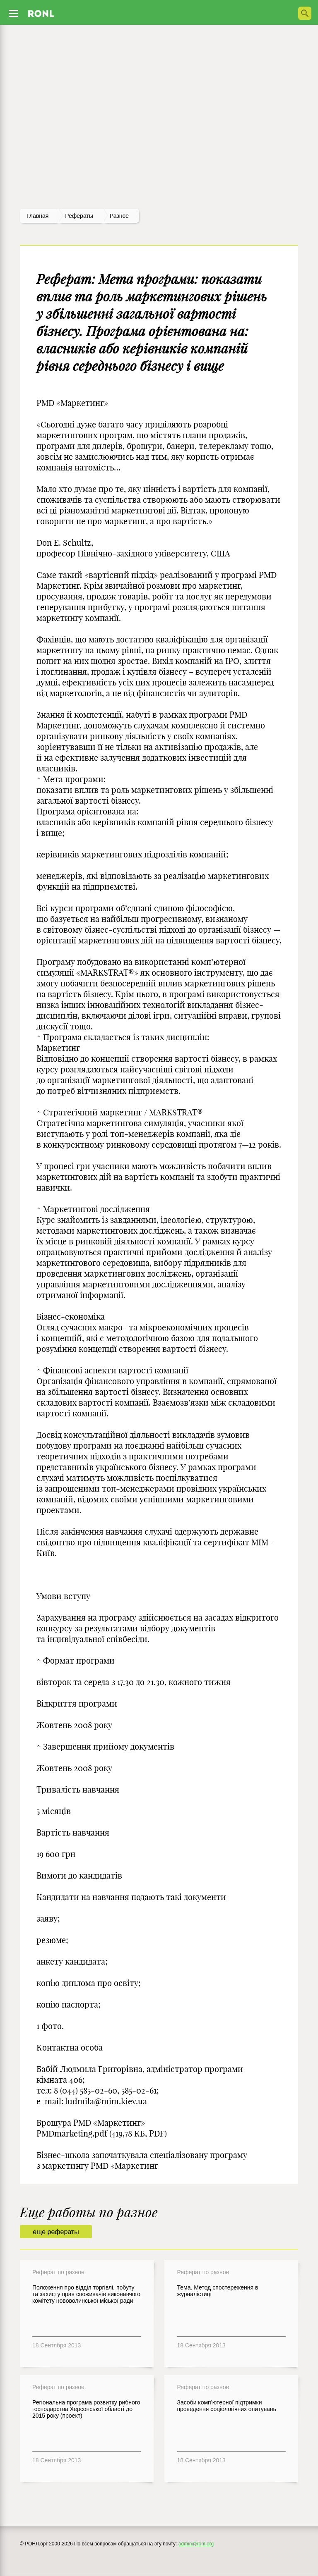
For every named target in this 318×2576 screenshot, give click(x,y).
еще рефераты (56, 2231)
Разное (119, 215)
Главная (37, 215)
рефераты (79, 215)
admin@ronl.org (196, 2544)
